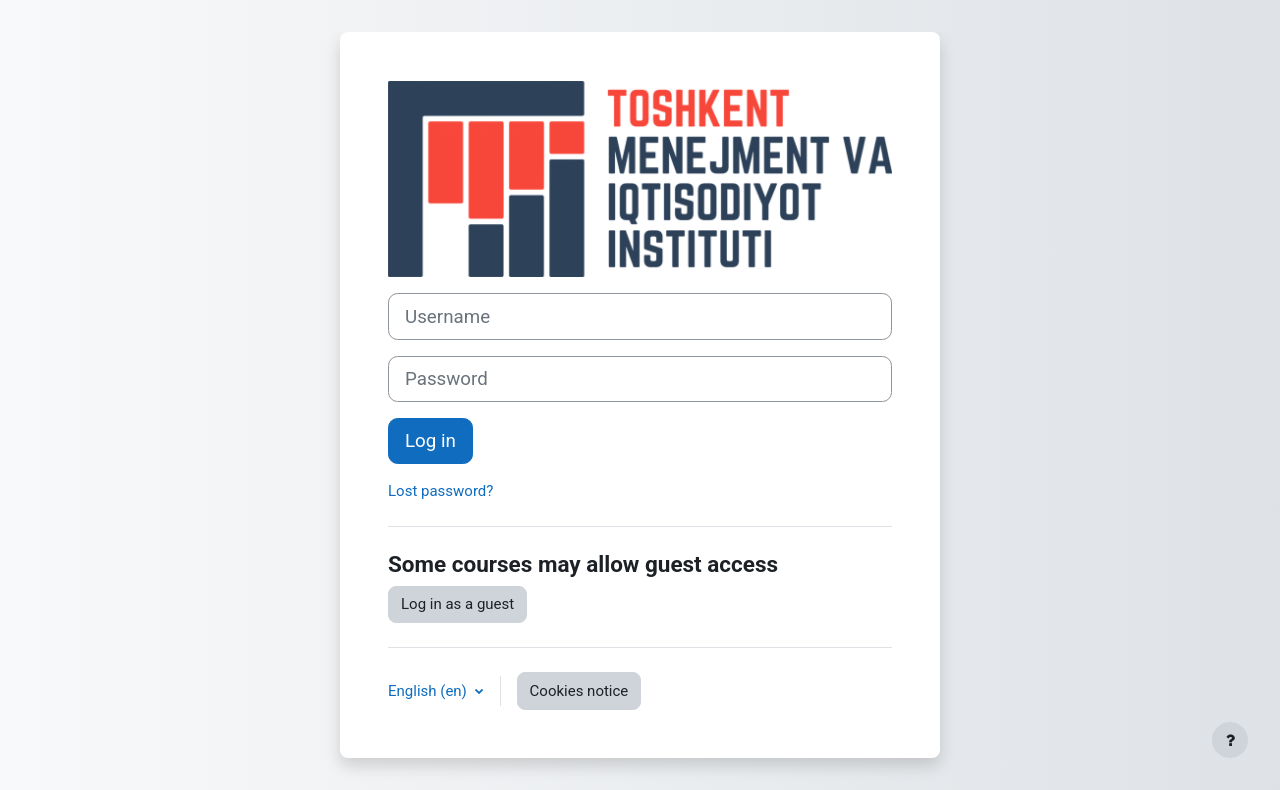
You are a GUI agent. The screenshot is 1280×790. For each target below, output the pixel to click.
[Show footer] (1230, 740)
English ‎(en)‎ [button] (429, 691)
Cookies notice (579, 691)
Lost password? (440, 491)
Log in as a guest (457, 604)
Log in (430, 441)
